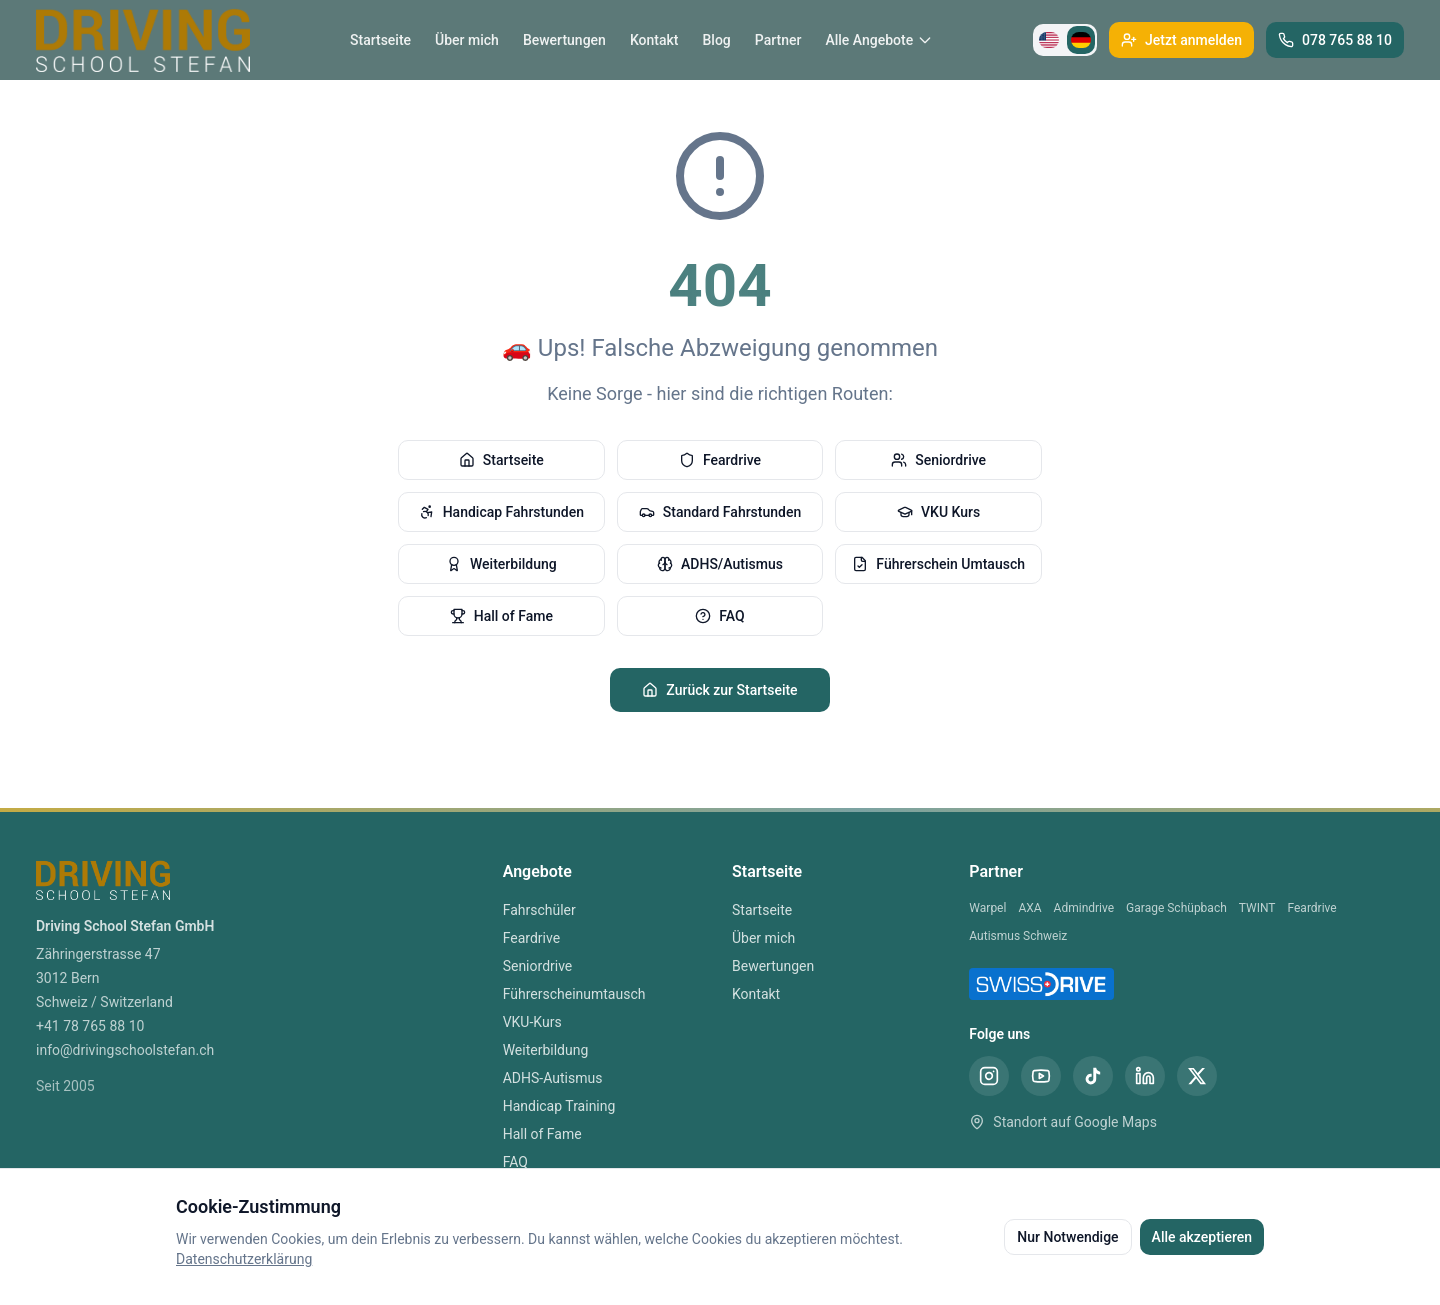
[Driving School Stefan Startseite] (143, 40)
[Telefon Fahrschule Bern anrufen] (1335, 40)
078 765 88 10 (1335, 40)
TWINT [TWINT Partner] (1257, 908)
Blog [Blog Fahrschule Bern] (716, 40)
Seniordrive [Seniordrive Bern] (538, 966)
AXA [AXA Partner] (1029, 908)
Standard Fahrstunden (720, 512)
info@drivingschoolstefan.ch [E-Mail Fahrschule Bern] (125, 1050)
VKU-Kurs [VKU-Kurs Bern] (532, 1022)
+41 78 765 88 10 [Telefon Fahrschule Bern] (90, 1026)
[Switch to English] (1049, 40)
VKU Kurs (938, 512)
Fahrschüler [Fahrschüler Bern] (539, 910)
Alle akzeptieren (1202, 1237)
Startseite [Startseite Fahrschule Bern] (380, 40)
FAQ (719, 616)
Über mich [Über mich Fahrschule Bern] (467, 40)
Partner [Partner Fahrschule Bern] (778, 40)
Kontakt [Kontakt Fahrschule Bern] (654, 40)
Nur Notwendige (1067, 1237)
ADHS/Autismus (720, 564)
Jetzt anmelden (1181, 40)
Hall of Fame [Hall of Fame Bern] (542, 1134)
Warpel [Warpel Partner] (987, 908)
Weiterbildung (501, 564)
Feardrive (720, 460)
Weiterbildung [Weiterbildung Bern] (546, 1050)
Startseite (501, 460)
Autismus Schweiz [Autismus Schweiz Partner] (1018, 936)
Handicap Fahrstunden (501, 512)
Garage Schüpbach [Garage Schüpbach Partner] (1176, 908)
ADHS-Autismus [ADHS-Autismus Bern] (553, 1078)
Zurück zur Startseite (719, 690)
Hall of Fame (501, 616)
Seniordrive (938, 460)
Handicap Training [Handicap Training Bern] (559, 1106)
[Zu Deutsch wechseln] (1081, 40)
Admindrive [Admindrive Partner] (1084, 908)
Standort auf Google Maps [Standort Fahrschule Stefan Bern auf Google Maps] (1063, 1122)
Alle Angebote (879, 40)
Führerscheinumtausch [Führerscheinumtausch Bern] (574, 994)
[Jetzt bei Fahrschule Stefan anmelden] (1181, 40)
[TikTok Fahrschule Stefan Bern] (1093, 1076)
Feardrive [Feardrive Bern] (531, 938)
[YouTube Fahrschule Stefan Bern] (1041, 1076)
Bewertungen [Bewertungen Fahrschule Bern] (564, 40)
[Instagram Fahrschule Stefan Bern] (989, 1076)
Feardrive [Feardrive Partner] (1312, 908)
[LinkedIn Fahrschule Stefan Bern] (1145, 1076)
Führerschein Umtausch (938, 564)
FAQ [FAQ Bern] (515, 1162)
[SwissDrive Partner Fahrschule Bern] (1041, 984)
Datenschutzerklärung (244, 1259)
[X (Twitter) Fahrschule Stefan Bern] (1197, 1076)
